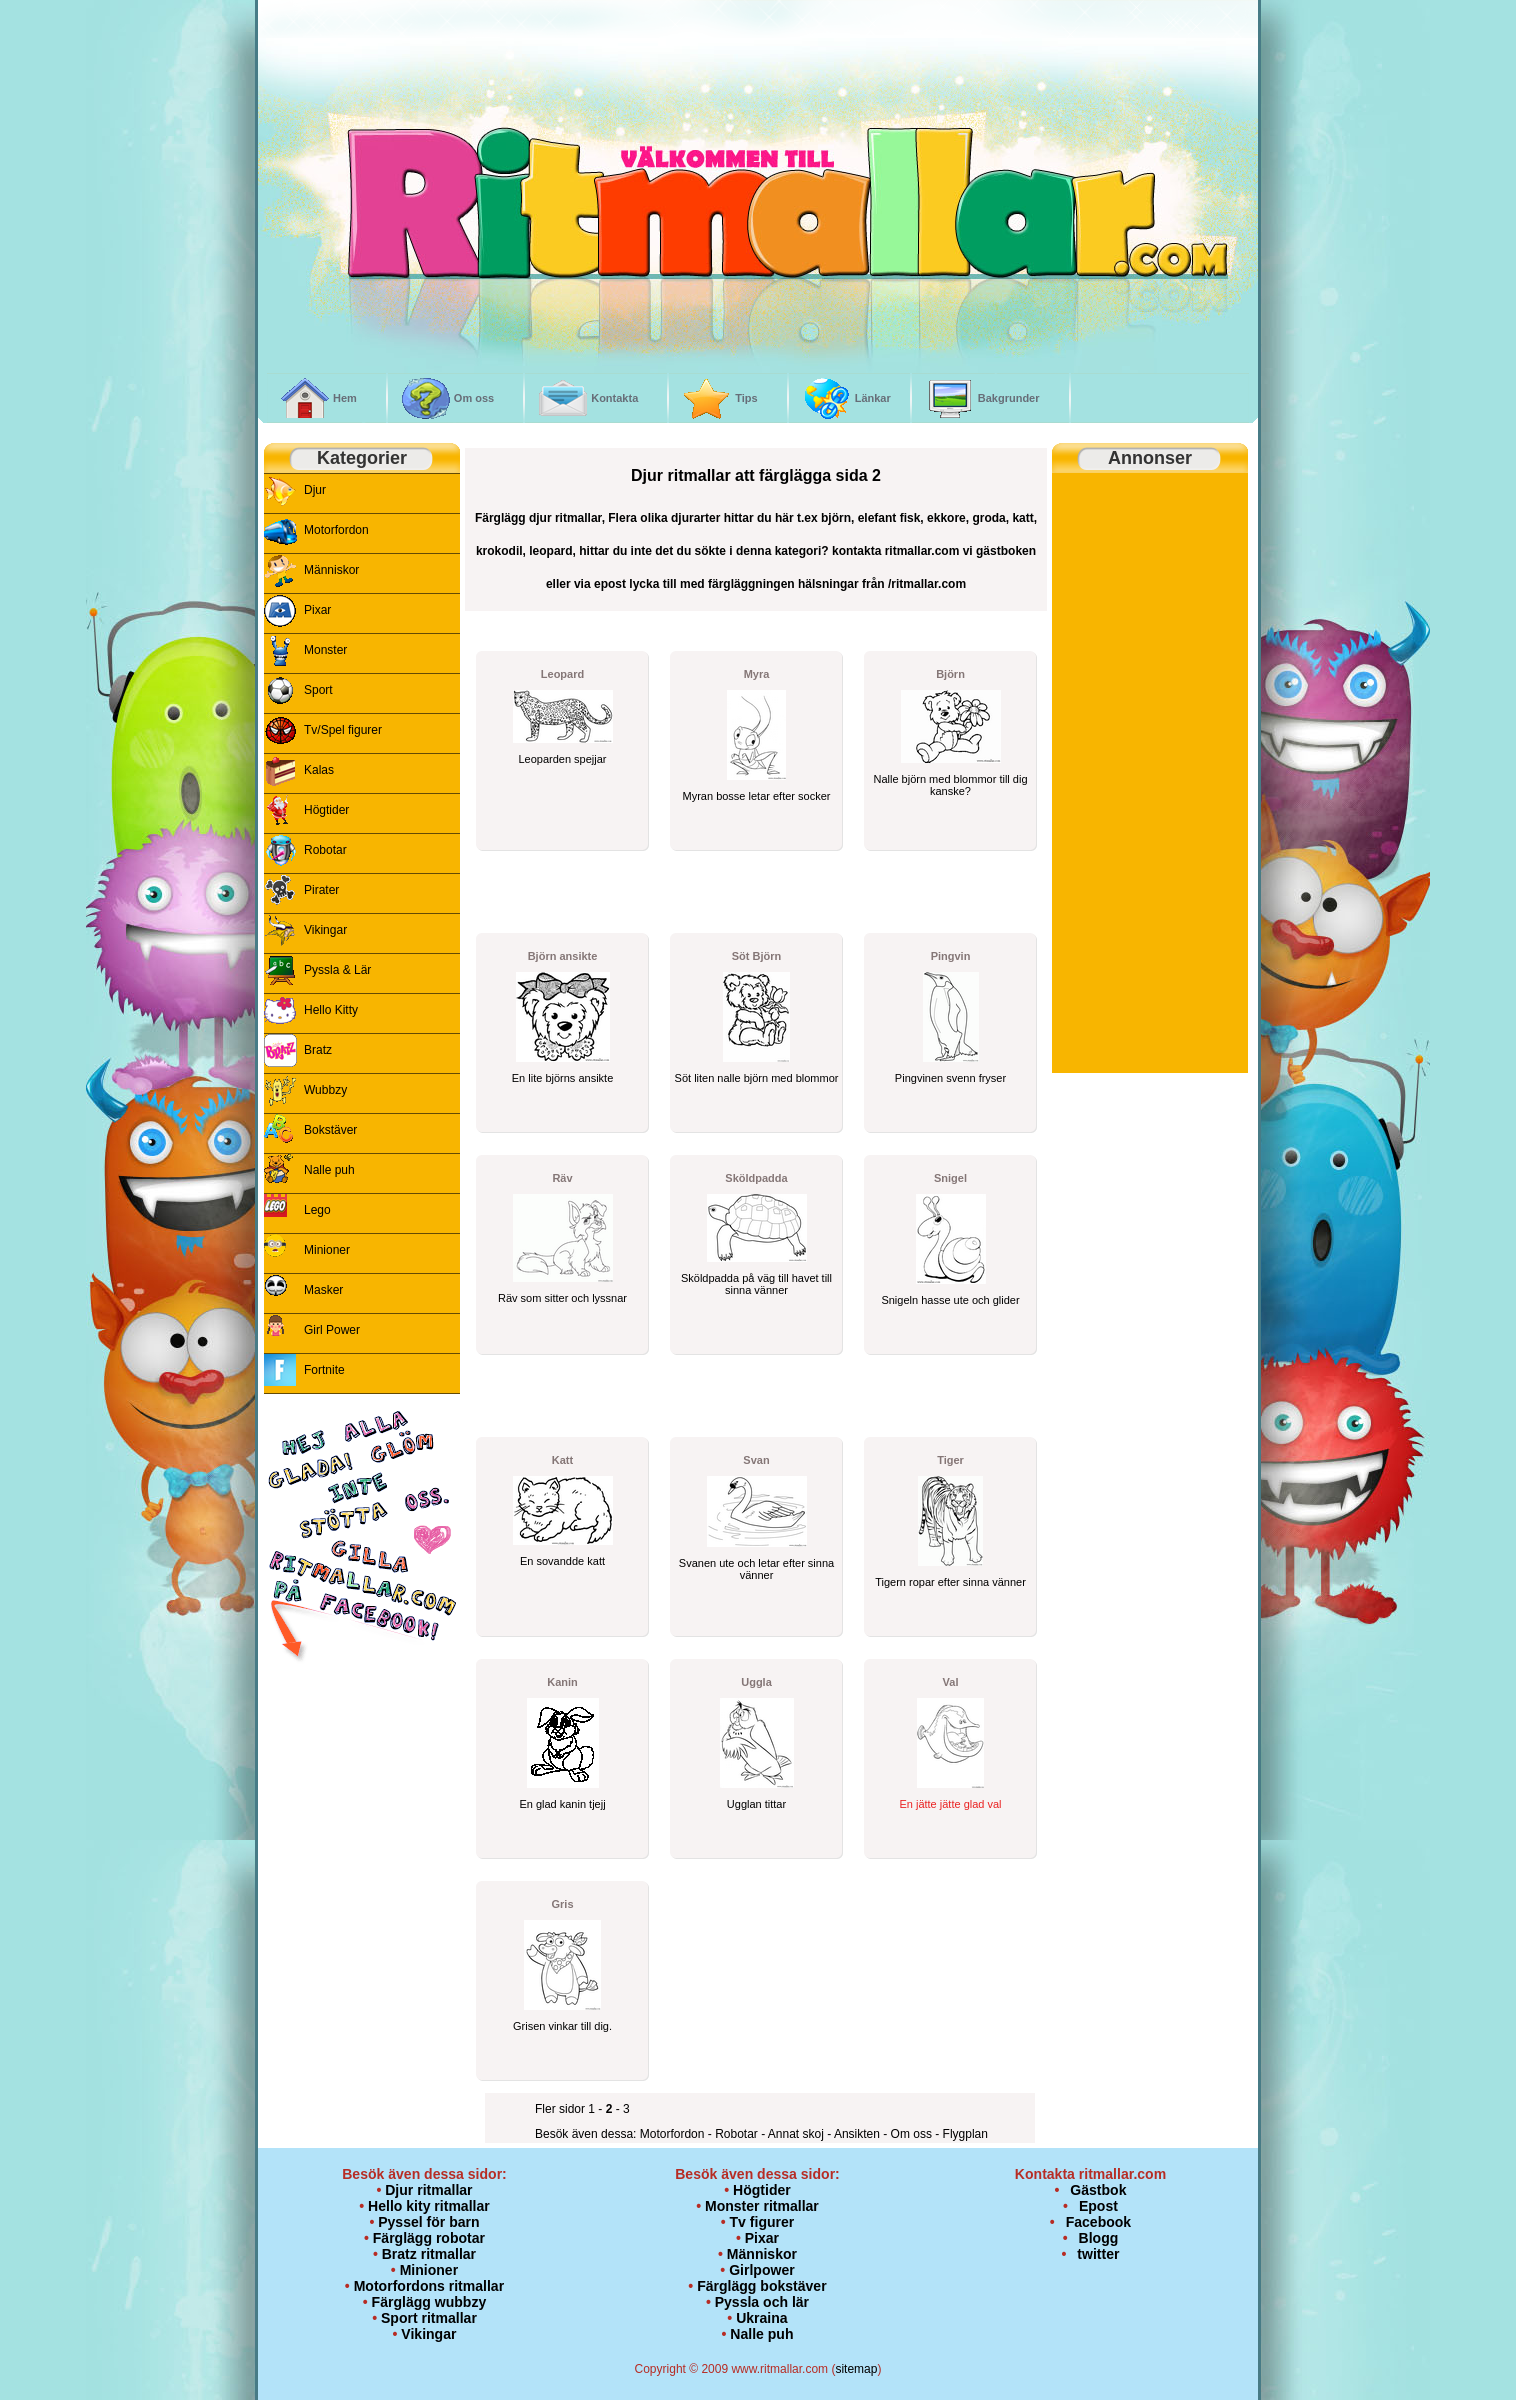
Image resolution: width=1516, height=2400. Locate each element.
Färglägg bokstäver (761, 2286)
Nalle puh (329, 1170)
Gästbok (1098, 2190)
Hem (345, 398)
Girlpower (762, 2270)
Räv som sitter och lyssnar (562, 1298)
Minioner (327, 1250)
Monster (325, 650)
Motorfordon (336, 530)
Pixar (317, 610)
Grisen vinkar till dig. (562, 2026)
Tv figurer (762, 2222)
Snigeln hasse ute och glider (950, 1300)
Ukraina (761, 2318)
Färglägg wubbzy (429, 2302)
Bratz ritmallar (429, 2254)
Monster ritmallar (762, 2206)
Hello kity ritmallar (429, 2206)
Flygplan (965, 2134)
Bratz (318, 1050)
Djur (315, 490)
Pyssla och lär (762, 2302)
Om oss (474, 398)
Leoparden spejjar (562, 759)
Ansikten (858, 2134)
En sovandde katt (562, 1561)
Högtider (326, 810)
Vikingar (325, 930)
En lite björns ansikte (563, 1078)
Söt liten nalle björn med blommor (757, 1078)
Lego (317, 1210)
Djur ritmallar (428, 2190)
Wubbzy (325, 1090)
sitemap (856, 2369)
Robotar (325, 850)
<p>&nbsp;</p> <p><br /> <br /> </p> (361, 1807)
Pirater (321, 890)
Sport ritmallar (429, 2318)
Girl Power (332, 1330)
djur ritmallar (565, 518)
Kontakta (614, 398)
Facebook (1099, 2222)
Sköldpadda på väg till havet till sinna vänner (756, 1284)
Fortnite (324, 1370)
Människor (331, 570)
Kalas (319, 770)
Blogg (1099, 2238)
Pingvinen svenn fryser (950, 1078)
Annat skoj (797, 2134)
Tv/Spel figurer (343, 730)
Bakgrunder (1009, 398)
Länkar (873, 398)
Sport (318, 690)
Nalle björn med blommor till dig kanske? (950, 785)
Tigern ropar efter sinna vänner (950, 1582)
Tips (746, 398)
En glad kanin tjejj (562, 1804)
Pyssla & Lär (337, 970)
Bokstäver (330, 1130)
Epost (1098, 2206)
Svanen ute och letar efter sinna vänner (756, 1569)
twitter (1098, 2254)
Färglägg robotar (429, 2238)
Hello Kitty (331, 1010)
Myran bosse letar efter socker (757, 796)
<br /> (437, 87)
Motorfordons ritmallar (429, 2286)
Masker (323, 1290)
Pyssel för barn (428, 2222)
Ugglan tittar (756, 1804)
